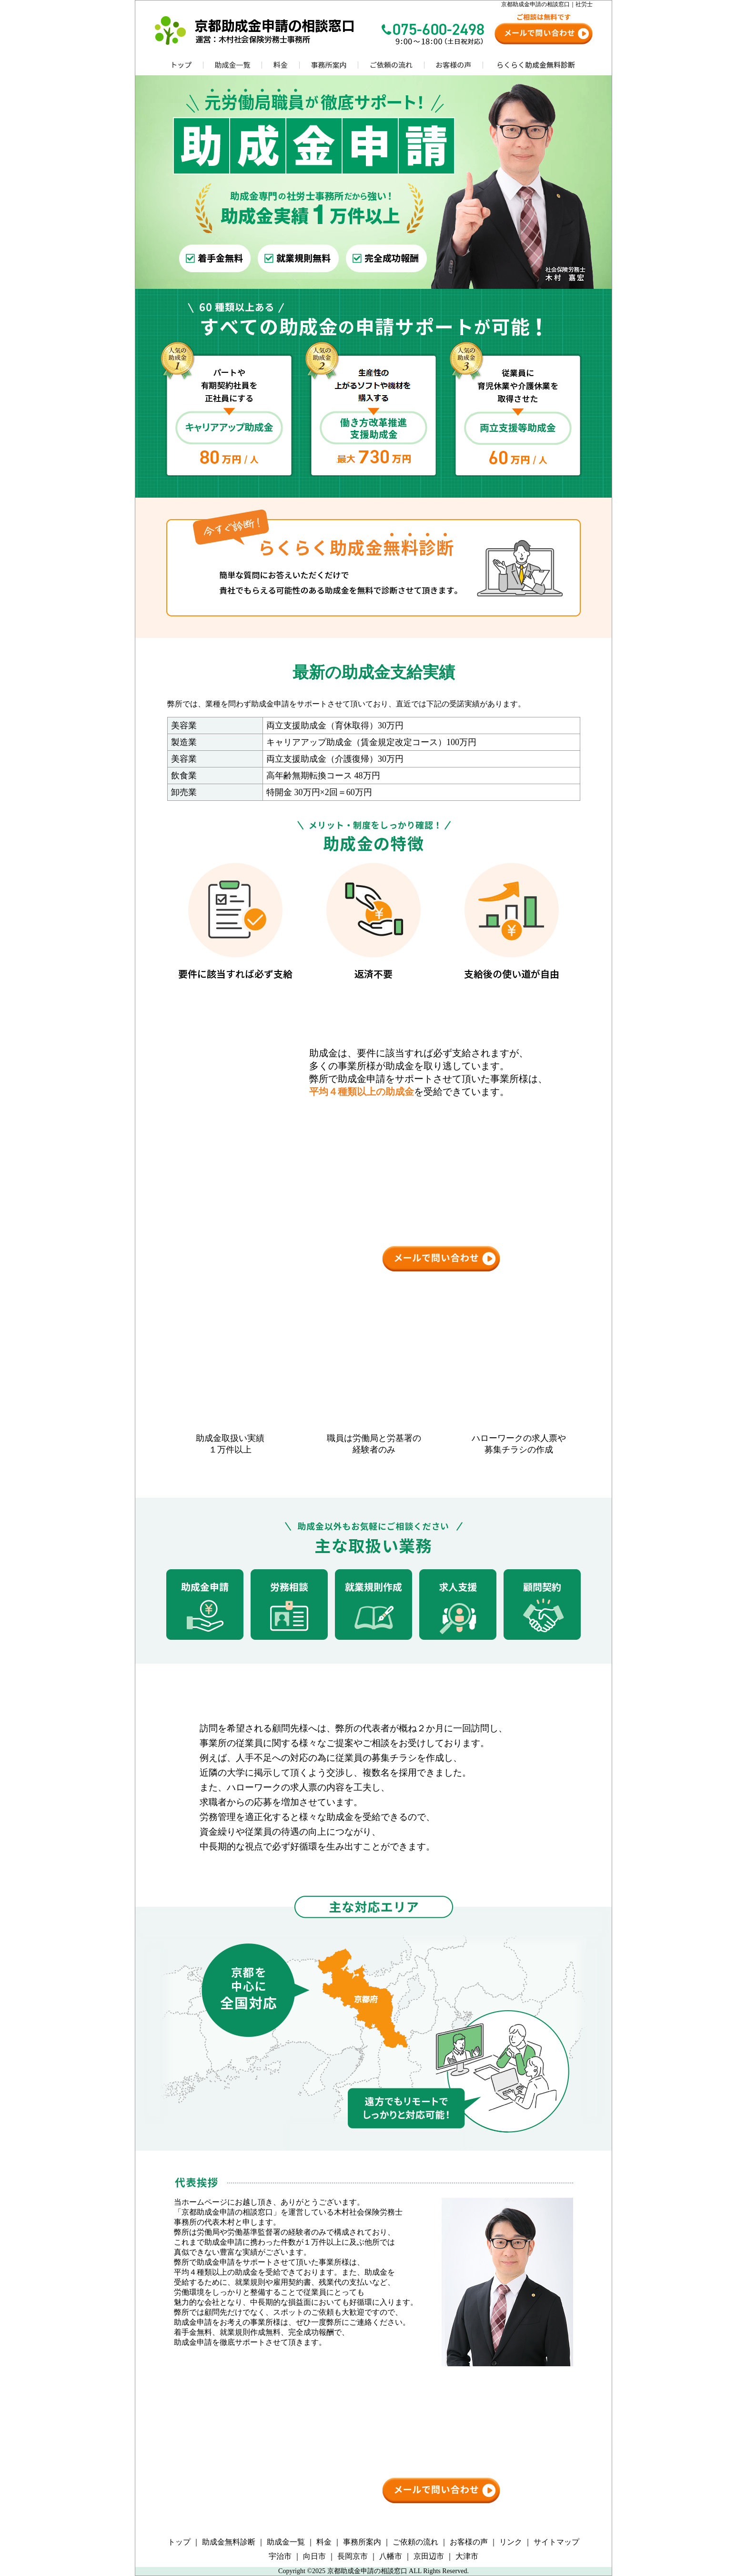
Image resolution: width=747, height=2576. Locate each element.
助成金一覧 (286, 2542)
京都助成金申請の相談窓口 (367, 2571)
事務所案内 (362, 2542)
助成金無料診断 (228, 2542)
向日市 (314, 2556)
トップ (179, 2542)
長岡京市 (352, 2556)
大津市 (466, 2556)
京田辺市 (429, 2556)
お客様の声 (469, 2542)
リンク (510, 2542)
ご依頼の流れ (415, 2542)
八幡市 (390, 2556)
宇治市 (280, 2556)
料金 (324, 2542)
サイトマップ (556, 2542)
